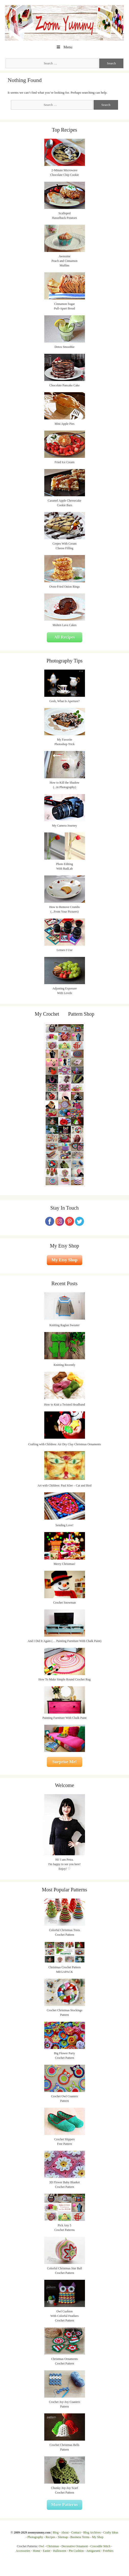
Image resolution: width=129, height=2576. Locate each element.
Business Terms (80, 2537)
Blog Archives (92, 2532)
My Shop (97, 2537)
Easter (46, 2551)
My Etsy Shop (64, 1259)
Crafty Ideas (110, 2532)
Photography (35, 2537)
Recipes (50, 2537)
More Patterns (64, 2504)
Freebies (108, 2551)
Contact (76, 2532)
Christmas (53, 2546)
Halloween (59, 2551)
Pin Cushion (76, 2551)
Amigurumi (93, 2551)
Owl (41, 2546)
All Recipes (64, 637)
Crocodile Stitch (100, 2546)
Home (36, 2551)
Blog (56, 2532)
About (65, 2532)
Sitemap (63, 2537)
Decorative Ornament (75, 2546)
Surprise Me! (64, 1761)
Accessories (23, 2551)
